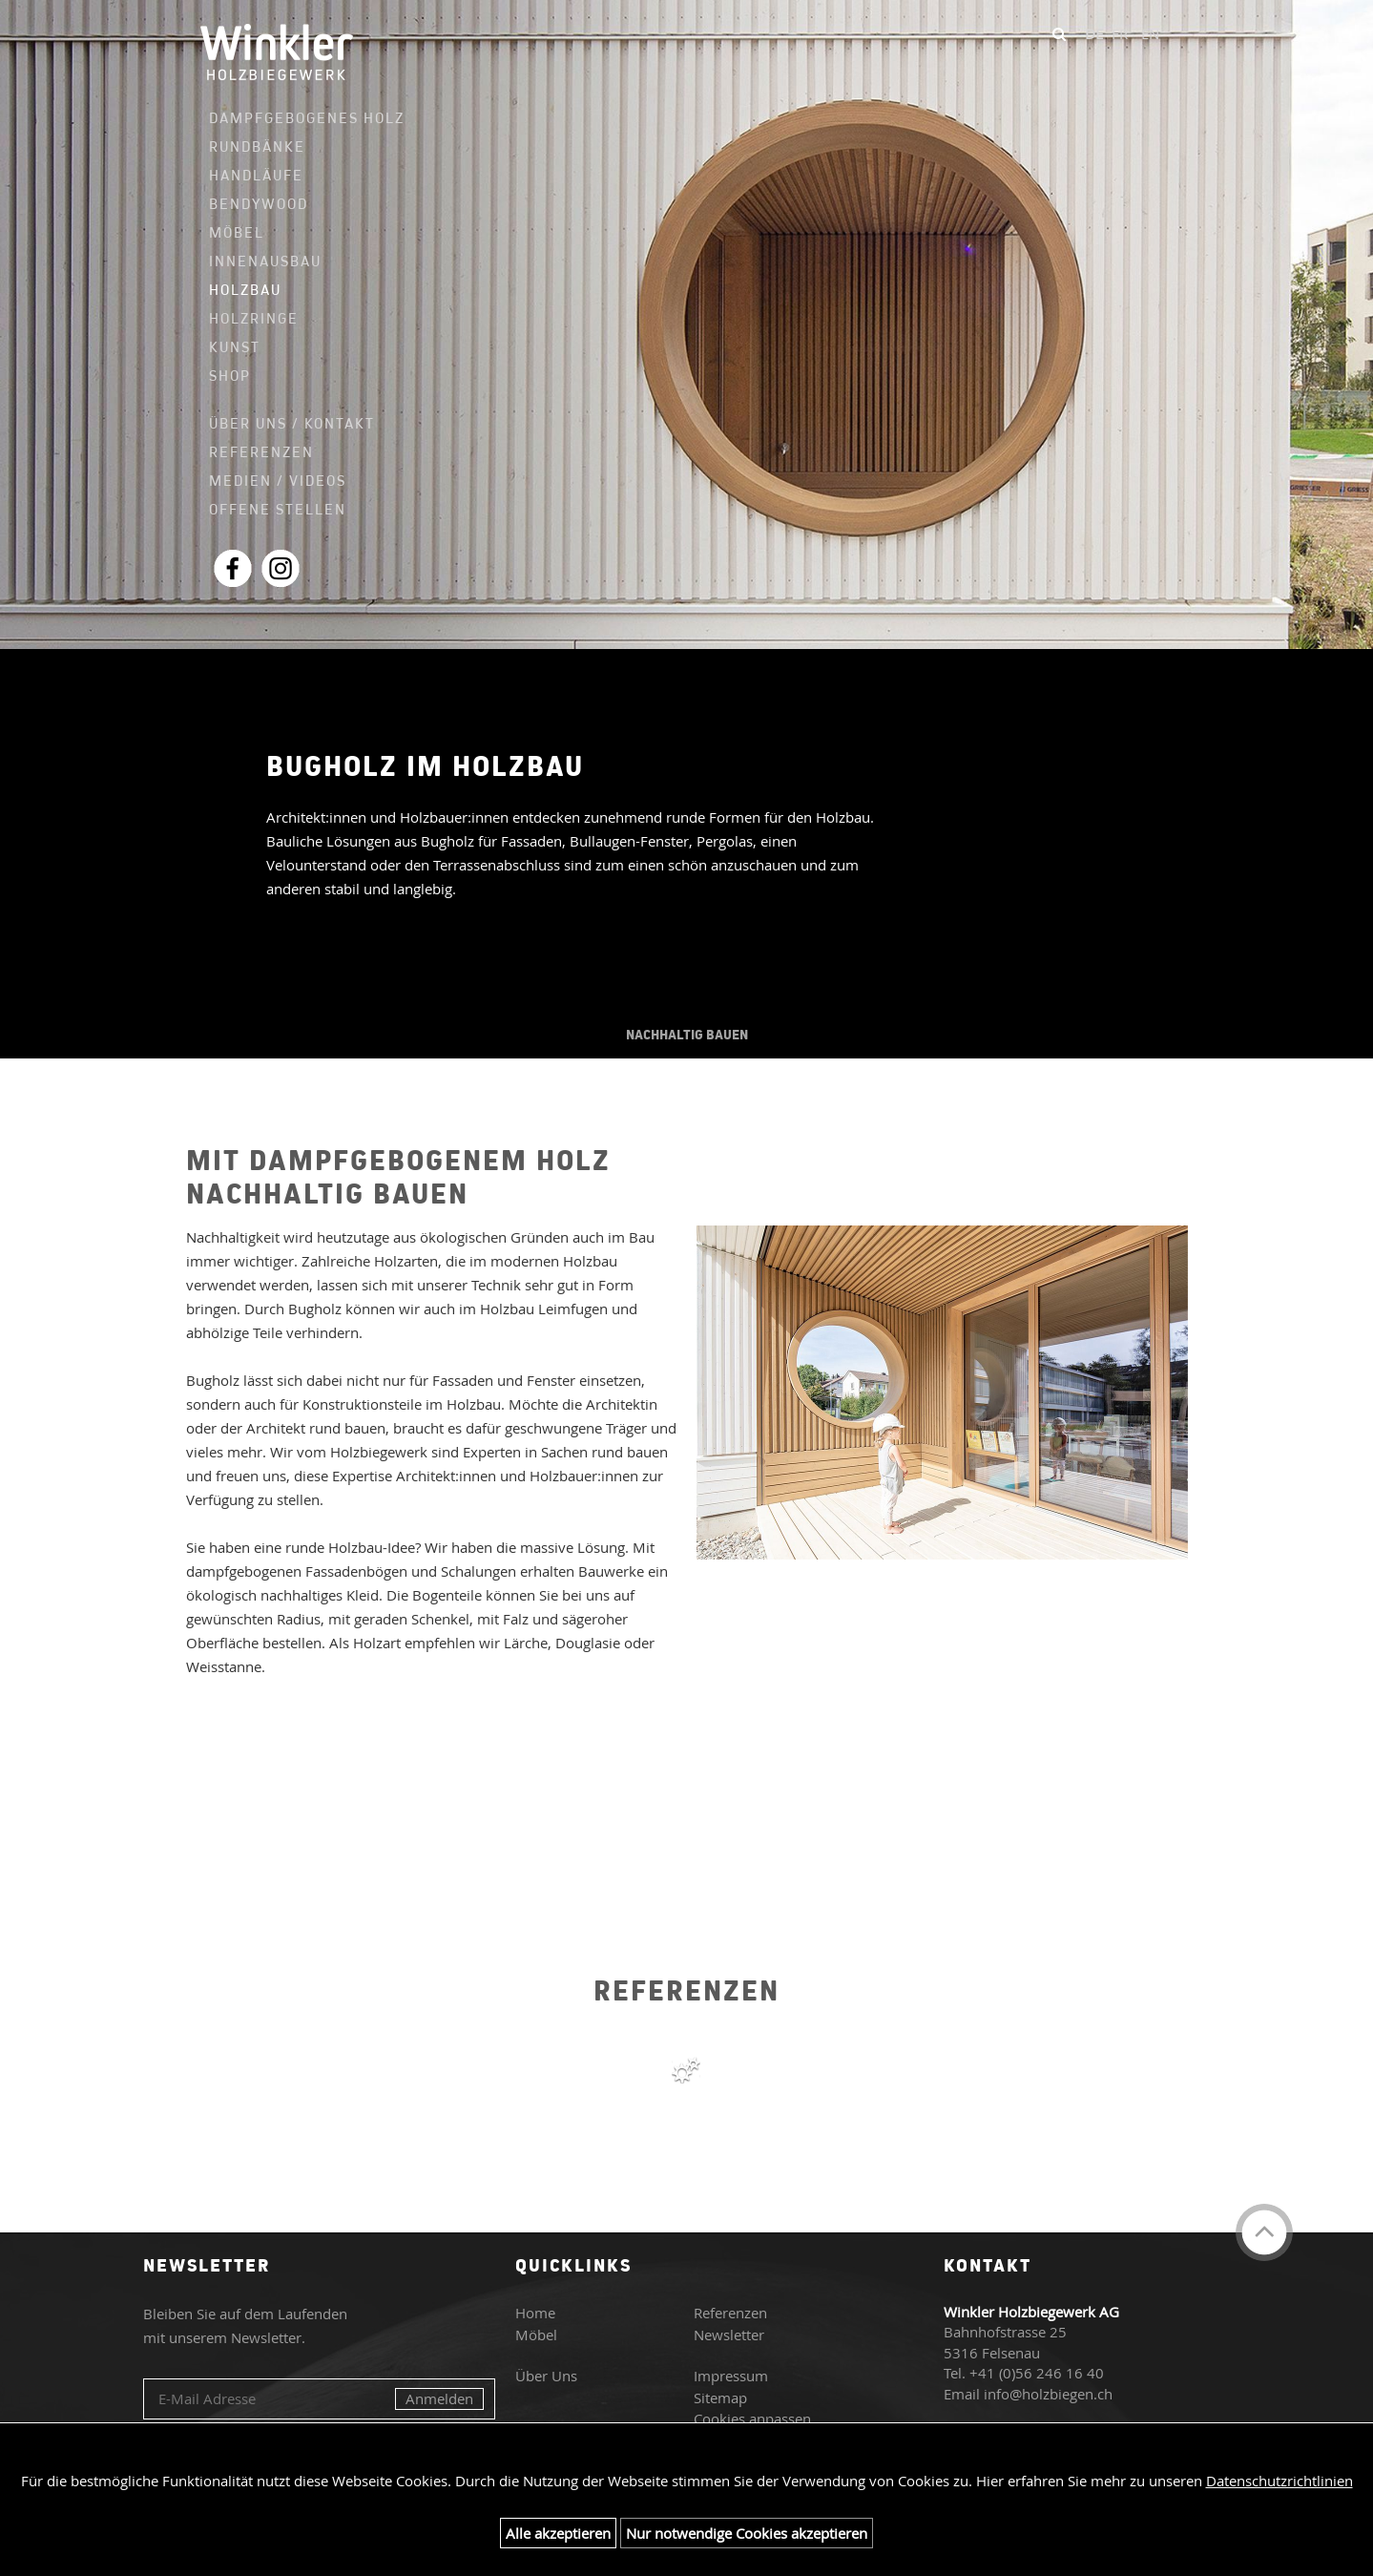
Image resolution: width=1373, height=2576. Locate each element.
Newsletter (729, 2334)
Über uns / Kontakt (292, 423)
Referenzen (261, 452)
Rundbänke (257, 146)
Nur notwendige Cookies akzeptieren (746, 2533)
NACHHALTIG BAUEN (687, 1034)
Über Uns (546, 2375)
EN (1150, 33)
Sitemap (720, 2397)
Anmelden (439, 2398)
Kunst (234, 347)
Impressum (731, 2375)
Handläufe (256, 175)
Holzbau (245, 290)
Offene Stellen (277, 509)
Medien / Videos (277, 480)
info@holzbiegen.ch (1048, 2393)
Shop (230, 376)
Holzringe (254, 318)
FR (1120, 33)
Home (535, 2312)
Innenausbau (265, 261)
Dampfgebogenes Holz (296, 118)
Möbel (236, 232)
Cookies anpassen (752, 2418)
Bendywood (258, 204)
